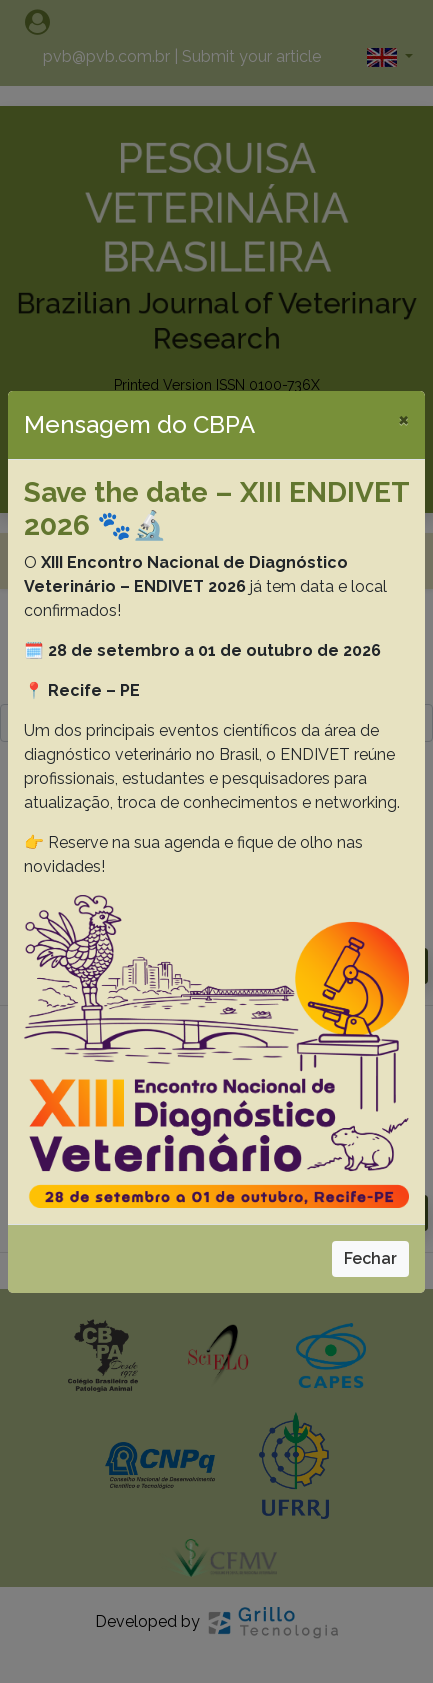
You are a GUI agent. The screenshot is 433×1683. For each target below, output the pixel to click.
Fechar (370, 1258)
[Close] (403, 419)
